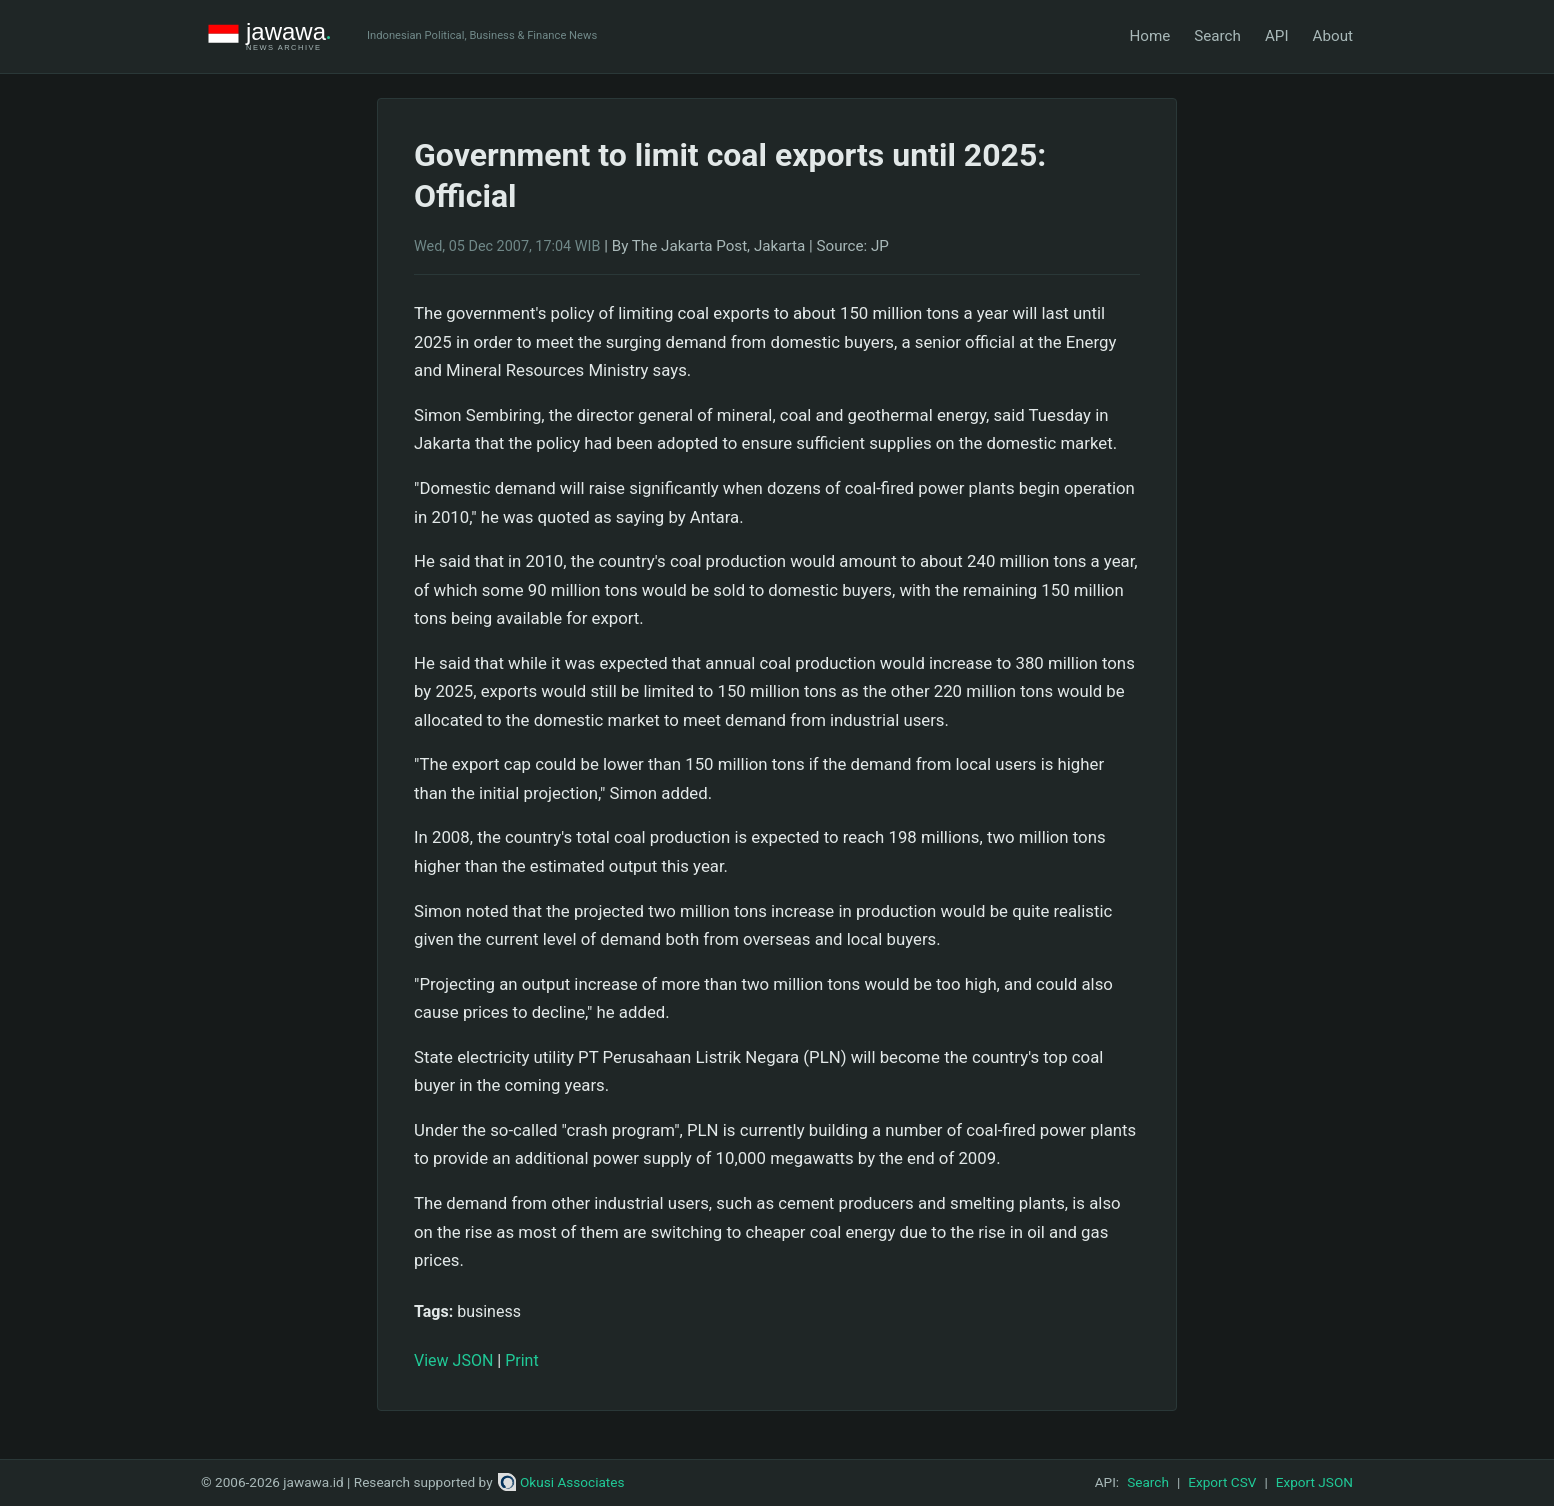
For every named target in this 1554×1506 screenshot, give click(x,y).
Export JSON (1314, 1482)
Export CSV (1222, 1482)
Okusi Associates (561, 1482)
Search (1217, 36)
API (1277, 36)
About (1333, 36)
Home (1149, 36)
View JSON (453, 1360)
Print (521, 1360)
